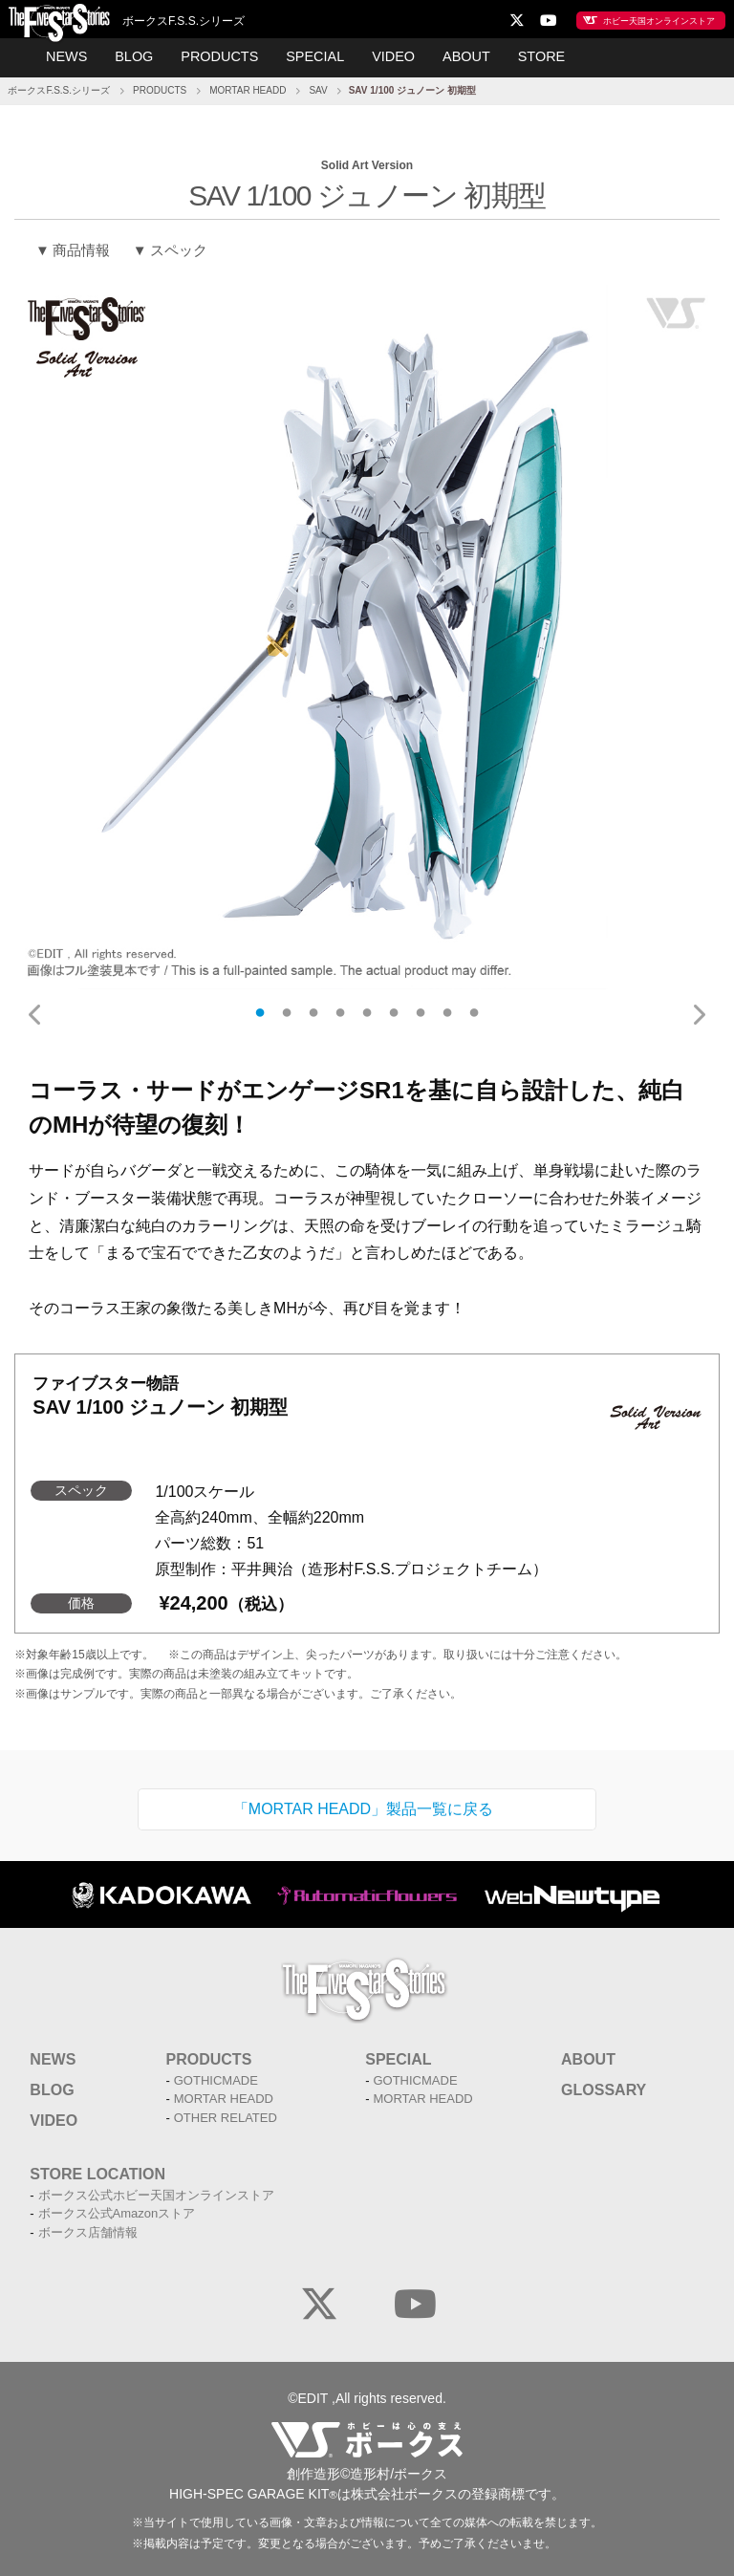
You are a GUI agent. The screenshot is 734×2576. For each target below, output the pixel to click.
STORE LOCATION (97, 2170)
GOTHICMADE (216, 2076)
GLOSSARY (603, 2086)
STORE (531, 55)
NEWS (76, 55)
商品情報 (81, 245)
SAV (318, 86)
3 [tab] (313, 1008)
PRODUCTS (223, 55)
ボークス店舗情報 (88, 2228)
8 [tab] (447, 1008)
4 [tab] (340, 1008)
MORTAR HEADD (247, 86)
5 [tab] (367, 1008)
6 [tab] (393, 1008)
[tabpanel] (366, 633)
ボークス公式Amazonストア (117, 2209)
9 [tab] (474, 1008)
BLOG (141, 55)
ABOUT (460, 55)
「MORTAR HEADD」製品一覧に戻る (363, 1804)
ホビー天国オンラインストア (637, 19)
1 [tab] (260, 1008)
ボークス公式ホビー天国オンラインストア (156, 2191)
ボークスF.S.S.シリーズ (59, 86)
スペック (178, 245)
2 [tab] (286, 1008)
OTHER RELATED (225, 2114)
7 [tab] (420, 1008)
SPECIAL (315, 55)
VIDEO (390, 55)
